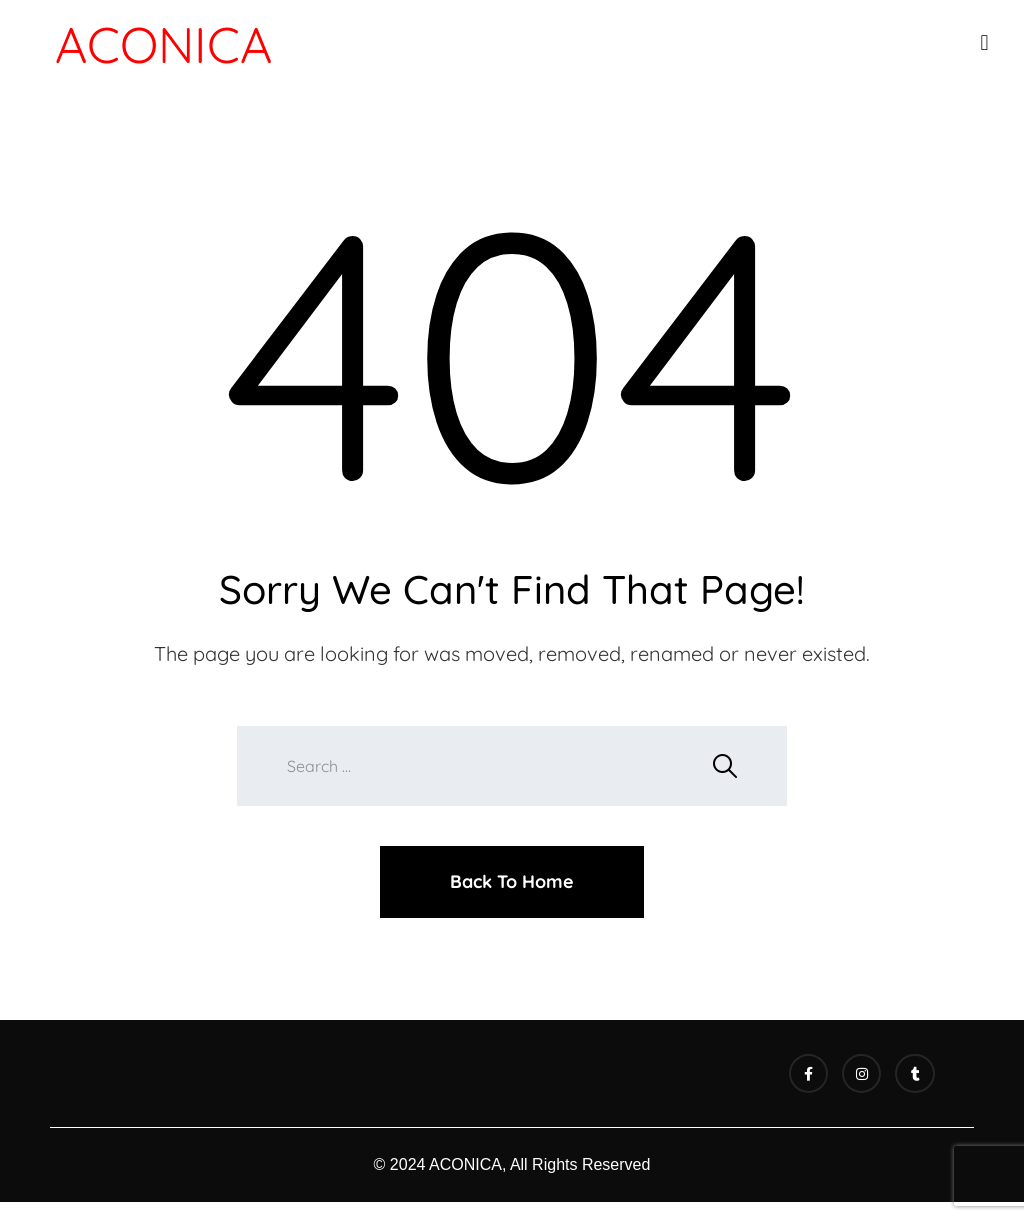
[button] (984, 42)
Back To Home (512, 881)
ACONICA (163, 44)
